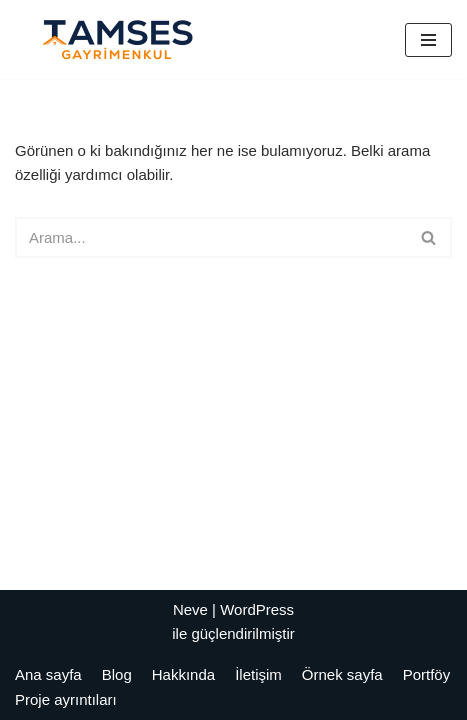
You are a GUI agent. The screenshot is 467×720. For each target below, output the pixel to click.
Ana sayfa (48, 674)
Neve (190, 609)
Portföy (427, 674)
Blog (117, 674)
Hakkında (183, 674)
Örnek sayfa (342, 674)
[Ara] (211, 237)
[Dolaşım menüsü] (428, 40)
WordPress (257, 609)
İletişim (258, 674)
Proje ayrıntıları (66, 699)
